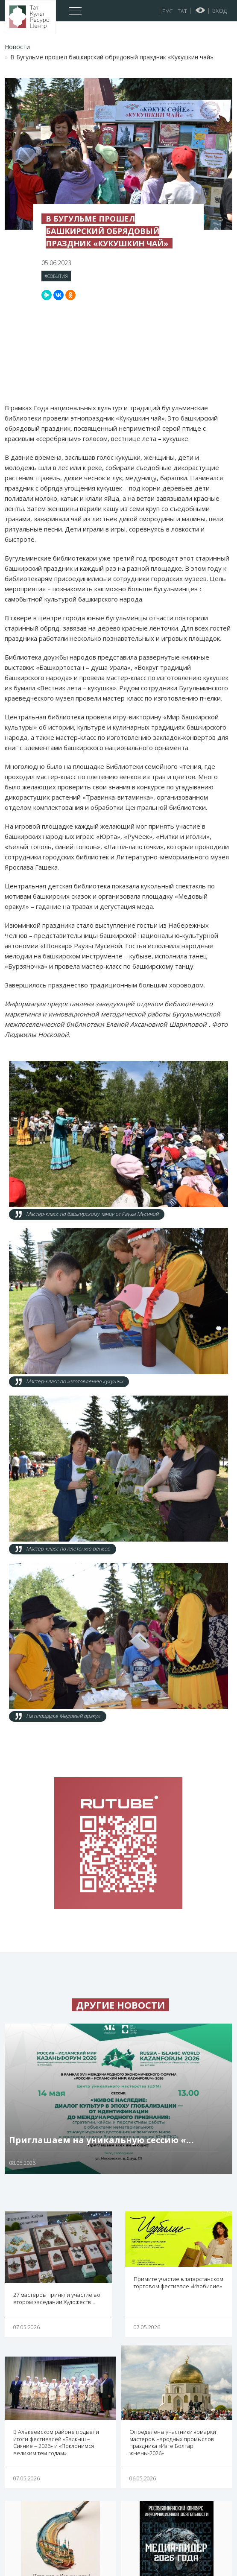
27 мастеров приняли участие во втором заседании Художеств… (56, 2298)
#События (56, 276)
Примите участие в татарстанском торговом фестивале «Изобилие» (178, 2282)
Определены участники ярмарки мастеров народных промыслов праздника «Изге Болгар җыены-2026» (172, 2442)
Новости (17, 47)
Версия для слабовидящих (200, 10)
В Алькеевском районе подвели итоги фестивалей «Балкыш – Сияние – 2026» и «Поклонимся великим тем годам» (56, 2442)
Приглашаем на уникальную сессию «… (101, 2140)
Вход (219, 11)
